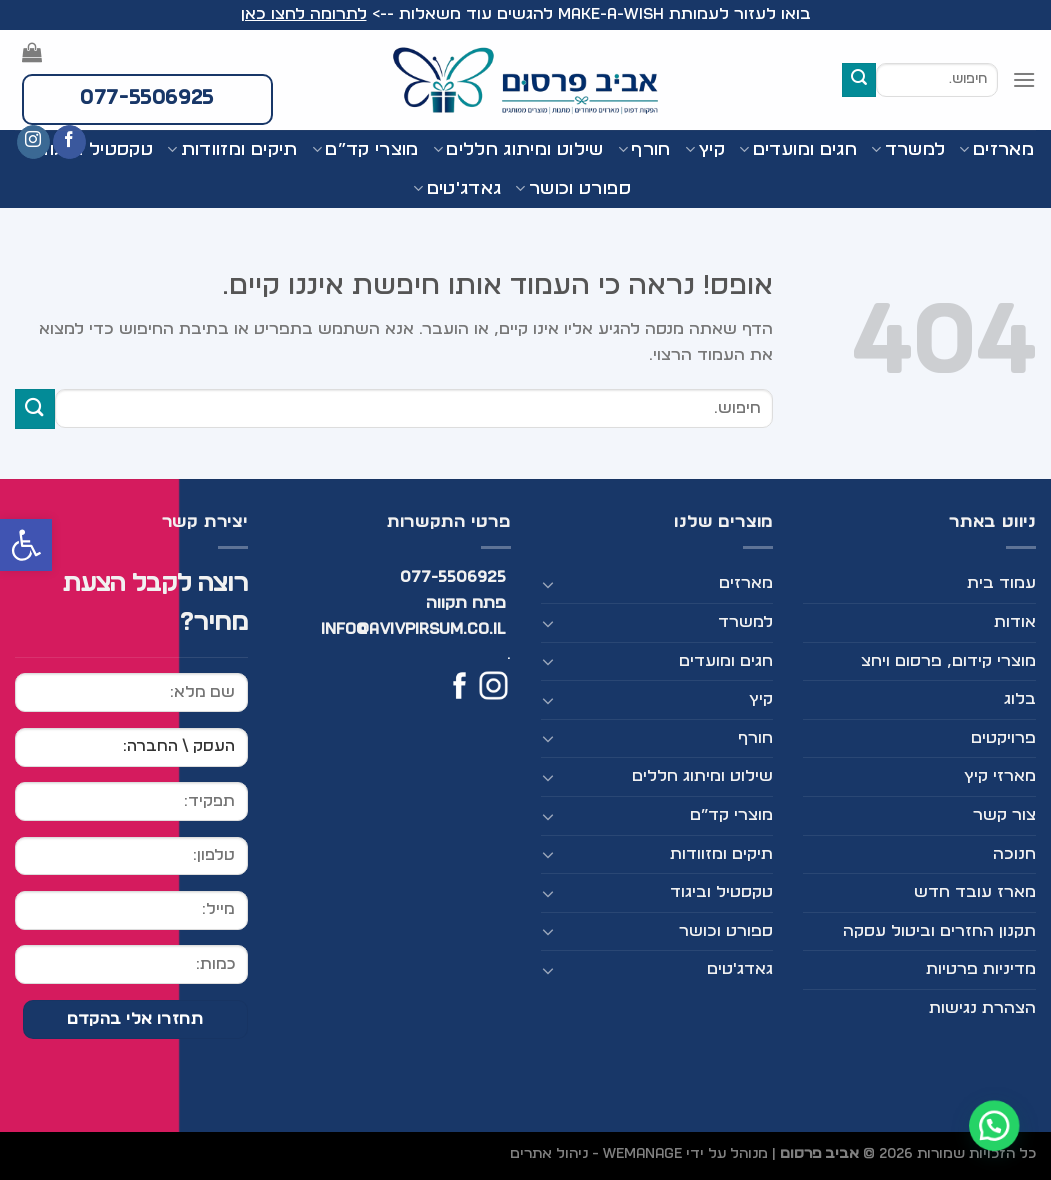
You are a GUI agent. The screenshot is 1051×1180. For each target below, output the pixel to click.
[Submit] (859, 80)
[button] (26, 545)
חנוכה (1014, 854)
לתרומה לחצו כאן (304, 14)
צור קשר (1004, 815)
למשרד (908, 149)
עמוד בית (1001, 583)
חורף (644, 149)
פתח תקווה (466, 603)
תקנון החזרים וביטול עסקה (939, 931)
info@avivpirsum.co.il (413, 629)
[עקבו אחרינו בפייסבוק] (69, 142)
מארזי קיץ (1000, 776)
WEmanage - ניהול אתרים (596, 1153)
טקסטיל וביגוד (721, 892)
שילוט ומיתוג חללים (518, 149)
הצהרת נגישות (982, 1008)
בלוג (1020, 699)
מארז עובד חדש (975, 892)
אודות (1015, 622)
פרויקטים (1003, 738)
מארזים (996, 149)
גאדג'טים (457, 188)
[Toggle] (549, 584)
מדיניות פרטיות (981, 969)
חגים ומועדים (798, 149)
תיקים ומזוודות (721, 854)
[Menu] (1024, 79)
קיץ (705, 149)
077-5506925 (453, 577)
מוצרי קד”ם (365, 149)
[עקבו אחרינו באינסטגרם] (33, 142)
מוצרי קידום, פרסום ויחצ (948, 661)
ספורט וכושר (572, 188)
